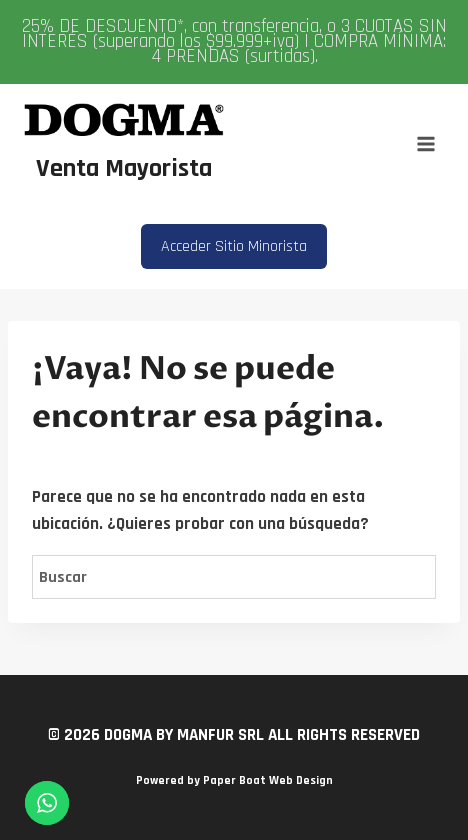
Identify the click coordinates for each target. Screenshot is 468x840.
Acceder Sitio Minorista (234, 246)
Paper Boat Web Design (268, 780)
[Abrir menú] (425, 143)
